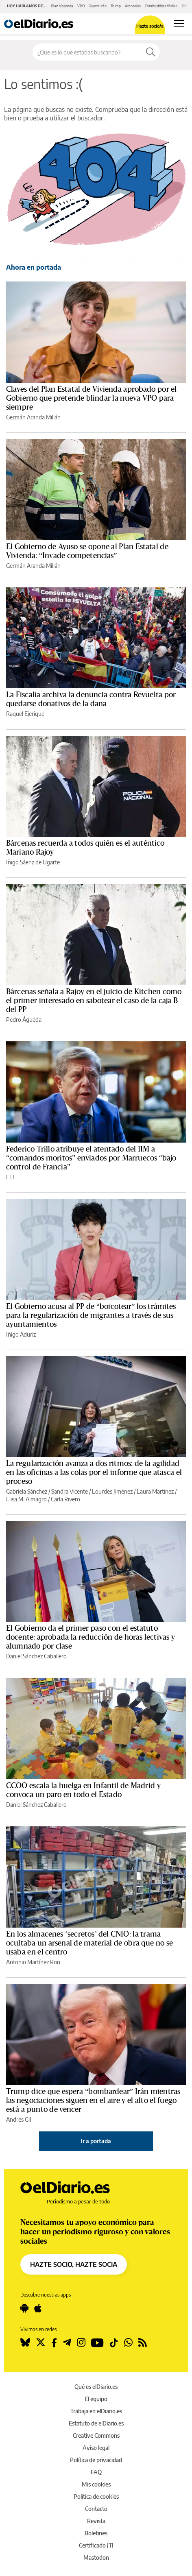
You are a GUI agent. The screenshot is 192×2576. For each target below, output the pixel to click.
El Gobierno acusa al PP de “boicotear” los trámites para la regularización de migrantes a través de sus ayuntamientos (91, 1315)
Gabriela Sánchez (26, 1491)
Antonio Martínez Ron (33, 1962)
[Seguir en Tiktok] (113, 2342)
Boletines (96, 2533)
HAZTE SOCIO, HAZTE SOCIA (73, 2264)
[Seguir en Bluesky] (25, 2342)
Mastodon (96, 2557)
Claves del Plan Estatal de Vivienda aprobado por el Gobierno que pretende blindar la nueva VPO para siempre (91, 398)
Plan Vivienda (62, 6)
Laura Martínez (155, 1491)
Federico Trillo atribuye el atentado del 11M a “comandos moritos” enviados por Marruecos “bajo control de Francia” (91, 1158)
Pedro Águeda (23, 1019)
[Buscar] (150, 52)
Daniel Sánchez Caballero (36, 1656)
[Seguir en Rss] (142, 2342)
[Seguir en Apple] (37, 2308)
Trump (116, 6)
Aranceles (133, 6)
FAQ (96, 2472)
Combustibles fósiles (161, 6)
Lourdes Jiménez (112, 1491)
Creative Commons (96, 2435)
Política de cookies (96, 2496)
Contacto (96, 2508)
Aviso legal (96, 2447)
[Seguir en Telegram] (67, 2342)
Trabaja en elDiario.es (96, 2411)
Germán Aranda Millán (33, 417)
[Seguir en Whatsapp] (128, 2342)
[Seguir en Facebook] (54, 2342)
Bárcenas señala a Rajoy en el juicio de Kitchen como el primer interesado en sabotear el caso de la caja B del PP (93, 1001)
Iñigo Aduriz (21, 1334)
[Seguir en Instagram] (81, 2342)
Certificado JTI (96, 2545)
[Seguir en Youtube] (97, 2342)
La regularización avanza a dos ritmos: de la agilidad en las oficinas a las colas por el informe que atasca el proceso (94, 1472)
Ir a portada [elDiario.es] (96, 2141)
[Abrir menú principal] (179, 23)
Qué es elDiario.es (96, 2386)
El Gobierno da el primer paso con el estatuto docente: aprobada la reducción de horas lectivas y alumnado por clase (90, 1637)
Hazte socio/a (150, 26)
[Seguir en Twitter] (41, 2342)
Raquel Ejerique (25, 713)
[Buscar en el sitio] (87, 52)
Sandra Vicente (69, 1491)
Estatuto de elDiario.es (96, 2423)
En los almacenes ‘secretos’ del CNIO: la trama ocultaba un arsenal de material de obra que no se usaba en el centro (89, 1943)
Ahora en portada (33, 267)
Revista (96, 2520)
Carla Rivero (65, 1499)
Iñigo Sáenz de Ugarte (33, 862)
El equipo (96, 2398)
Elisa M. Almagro (26, 1499)
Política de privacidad (96, 2459)
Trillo (185, 6)
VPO (81, 6)
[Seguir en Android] (24, 2308)
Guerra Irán (98, 6)
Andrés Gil (18, 2119)
